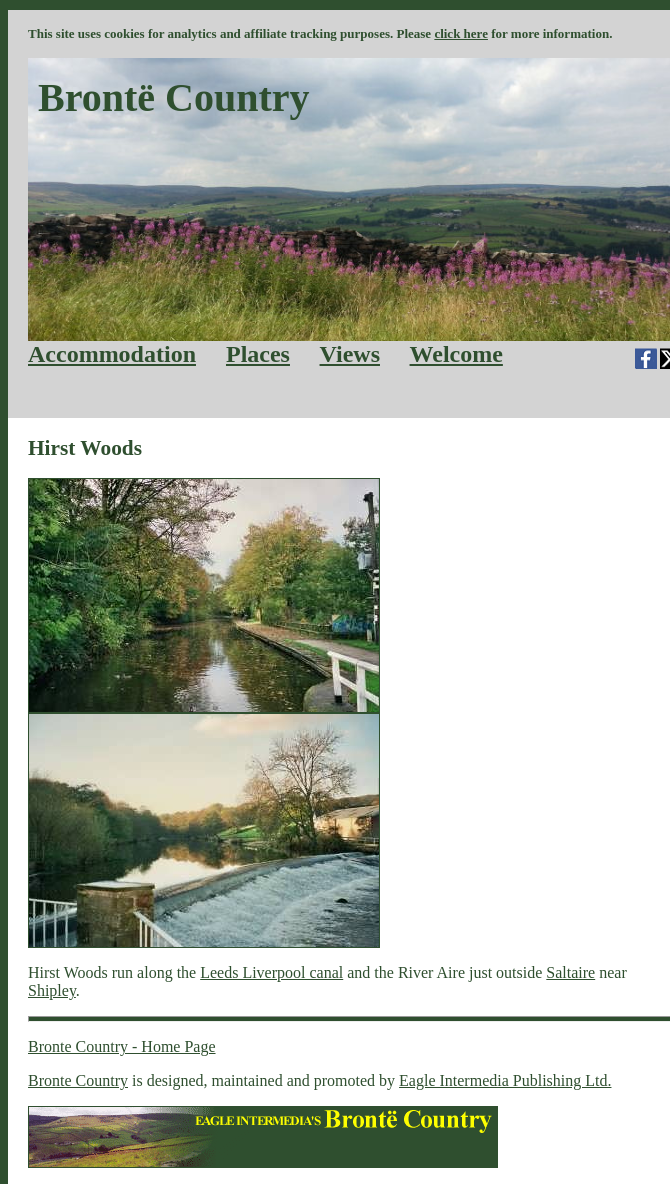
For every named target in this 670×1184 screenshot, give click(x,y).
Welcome (456, 354)
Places (258, 354)
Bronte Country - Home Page (122, 1046)
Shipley (52, 990)
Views (350, 354)
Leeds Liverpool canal (271, 972)
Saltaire (570, 972)
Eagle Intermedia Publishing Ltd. (505, 1080)
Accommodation (112, 354)
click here (461, 33)
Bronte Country (78, 1080)
